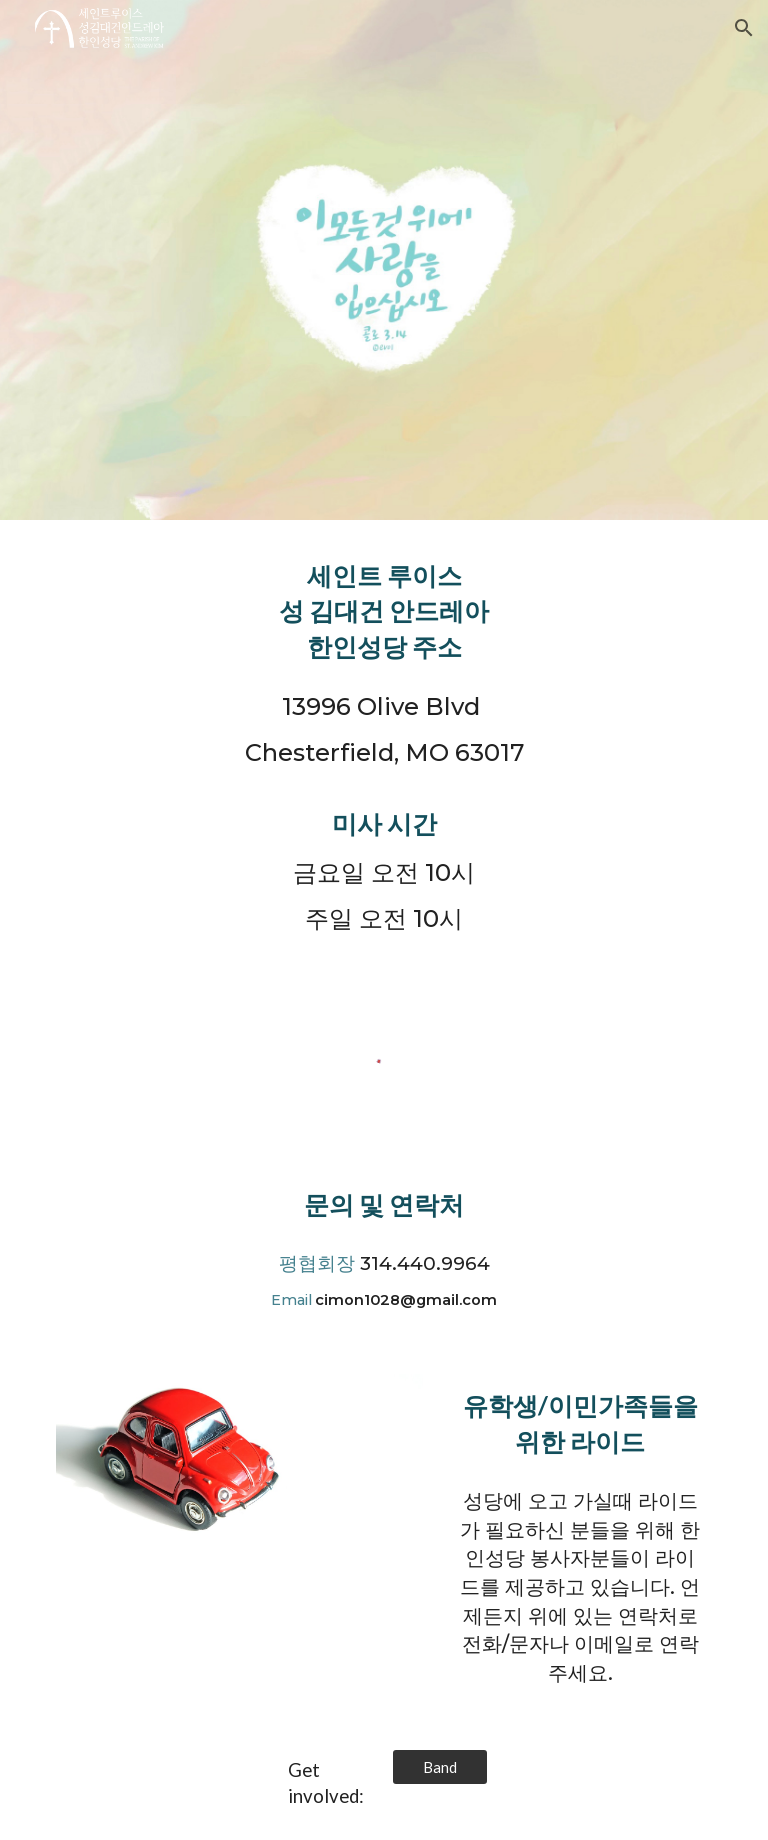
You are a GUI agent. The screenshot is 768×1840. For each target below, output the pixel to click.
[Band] (439, 1767)
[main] (383, 611)
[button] (744, 28)
